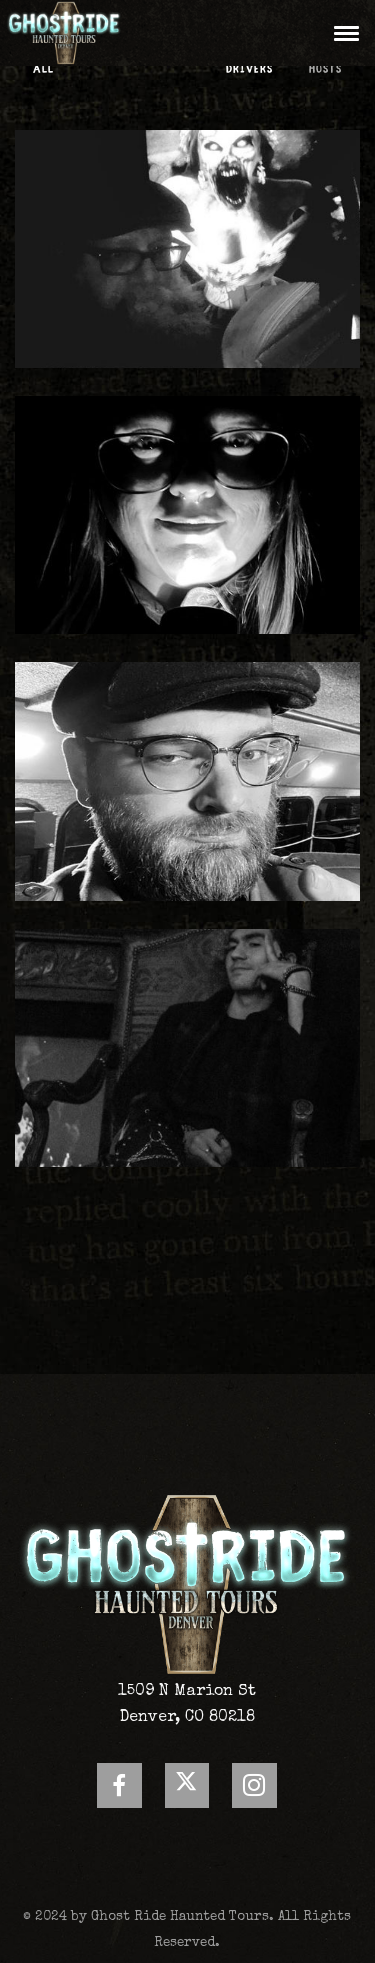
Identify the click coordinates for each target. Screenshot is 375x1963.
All (43, 69)
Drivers (249, 69)
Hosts (325, 69)
